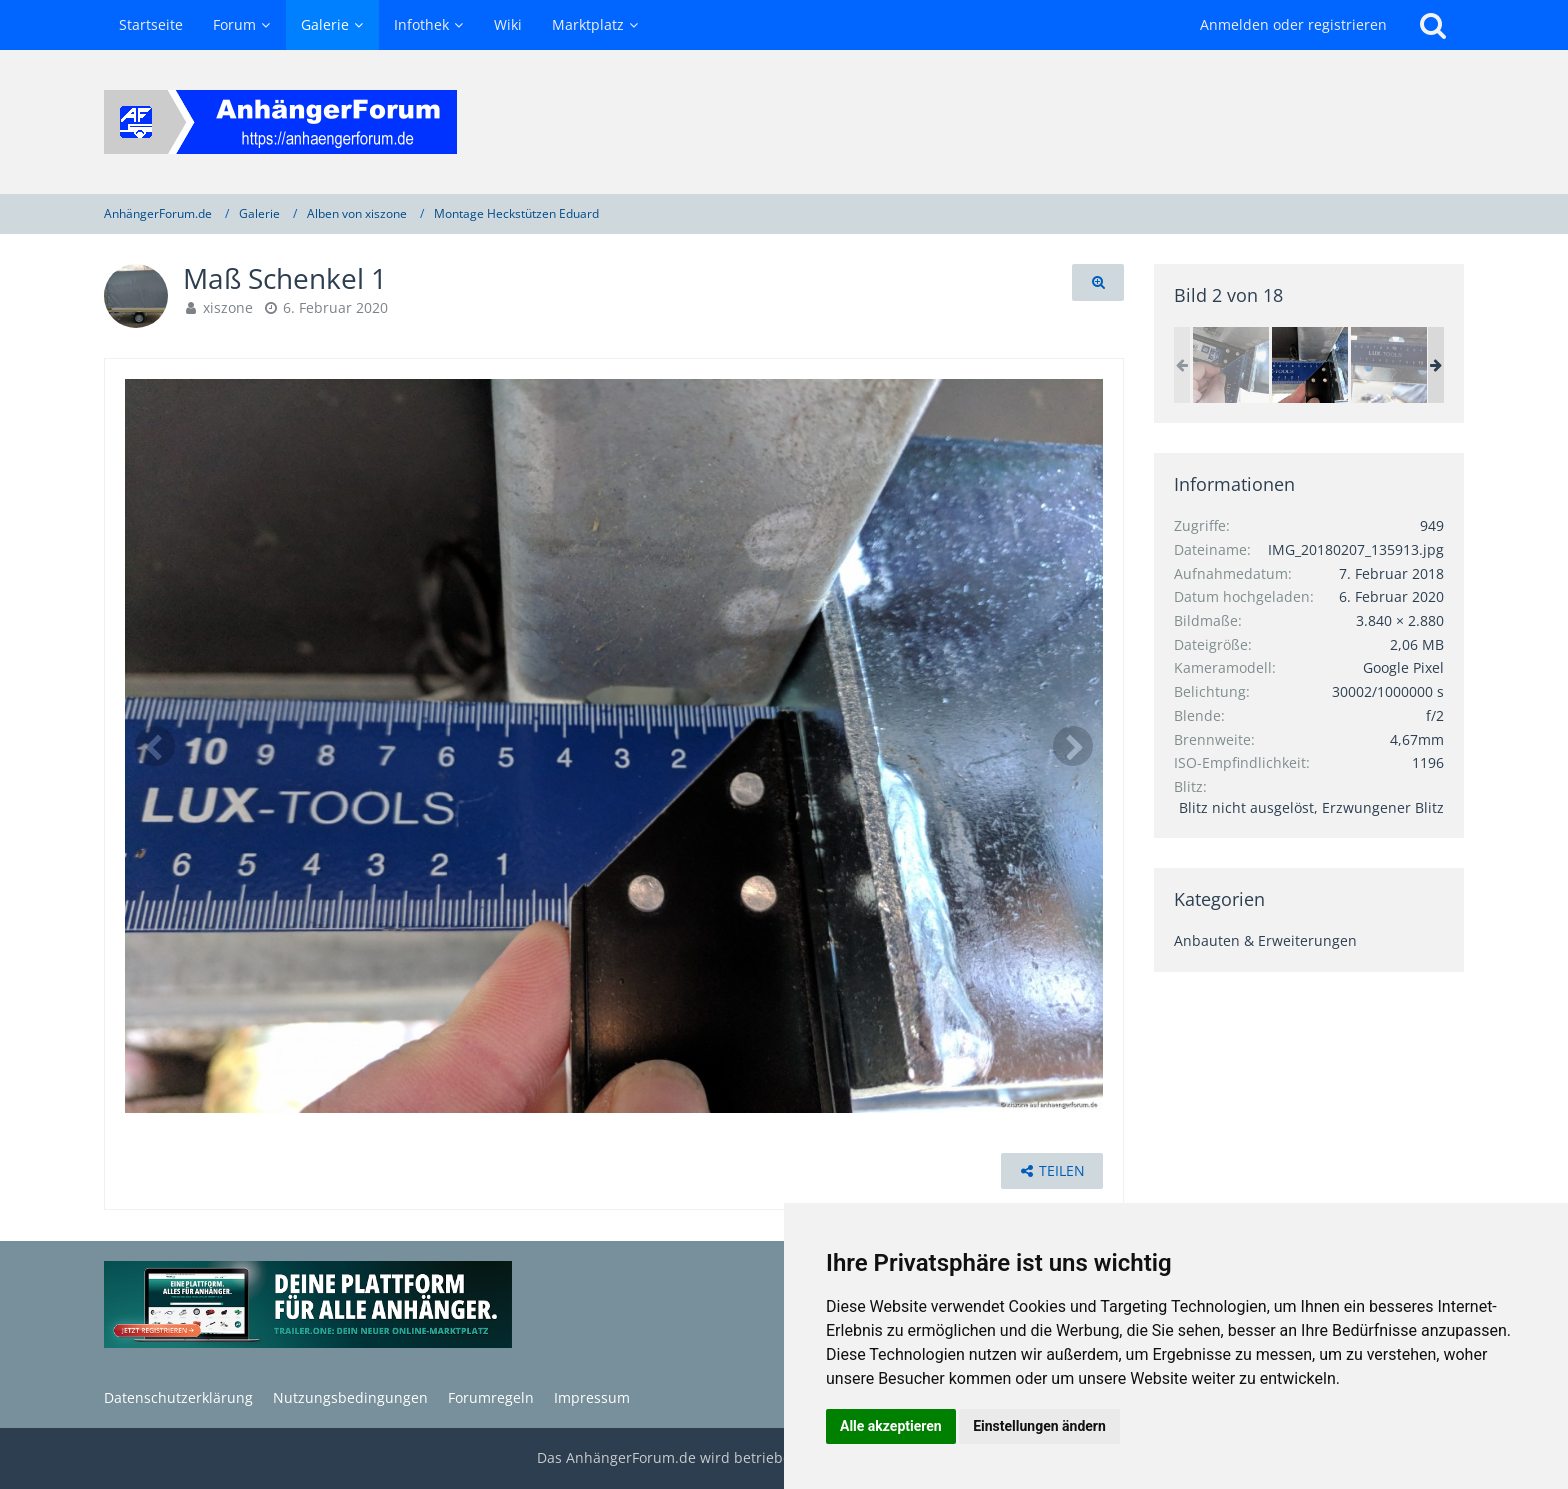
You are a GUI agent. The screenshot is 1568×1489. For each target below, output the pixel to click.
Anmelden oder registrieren (1293, 24)
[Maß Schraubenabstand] (1389, 365)
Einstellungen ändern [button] (1039, 1426)
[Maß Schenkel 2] (1231, 365)
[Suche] (1433, 25)
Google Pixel (1403, 667)
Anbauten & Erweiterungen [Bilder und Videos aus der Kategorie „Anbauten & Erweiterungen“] (1265, 940)
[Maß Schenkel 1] (1310, 365)
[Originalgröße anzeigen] (1098, 282)
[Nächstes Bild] (1073, 746)
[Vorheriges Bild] (155, 746)
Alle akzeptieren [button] (891, 1426)
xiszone (228, 307)
